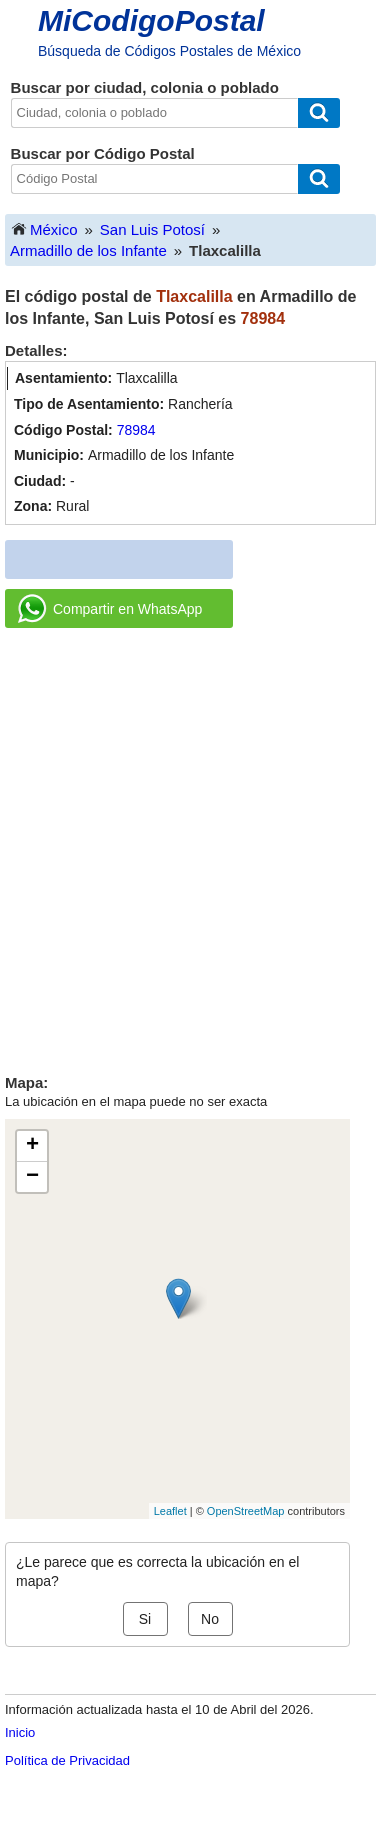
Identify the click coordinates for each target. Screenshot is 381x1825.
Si (145, 1619)
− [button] (32, 1177)
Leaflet (170, 1511)
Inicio (20, 1732)
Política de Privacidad (67, 1760)
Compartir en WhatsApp (110, 609)
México (44, 228)
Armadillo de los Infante (88, 250)
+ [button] (32, 1146)
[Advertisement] (190, 843)
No (210, 1619)
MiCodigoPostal (151, 20)
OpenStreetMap (246, 1511)
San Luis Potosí (152, 229)
